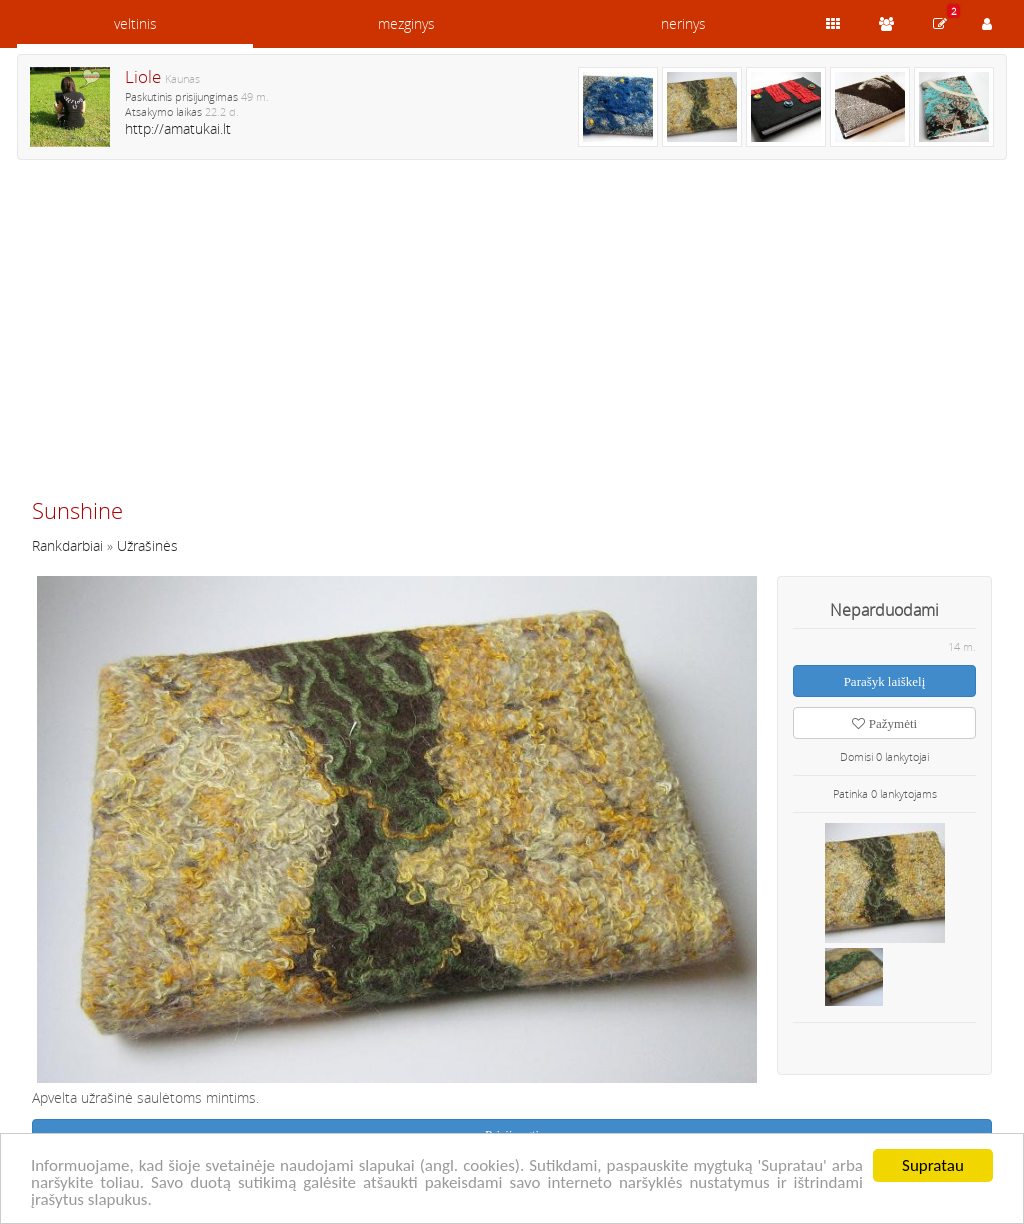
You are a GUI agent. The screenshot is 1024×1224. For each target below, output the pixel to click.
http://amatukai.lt (178, 128)
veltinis (135, 23)
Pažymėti (884, 723)
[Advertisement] (512, 337)
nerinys (683, 23)
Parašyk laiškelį (885, 681)
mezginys (406, 23)
